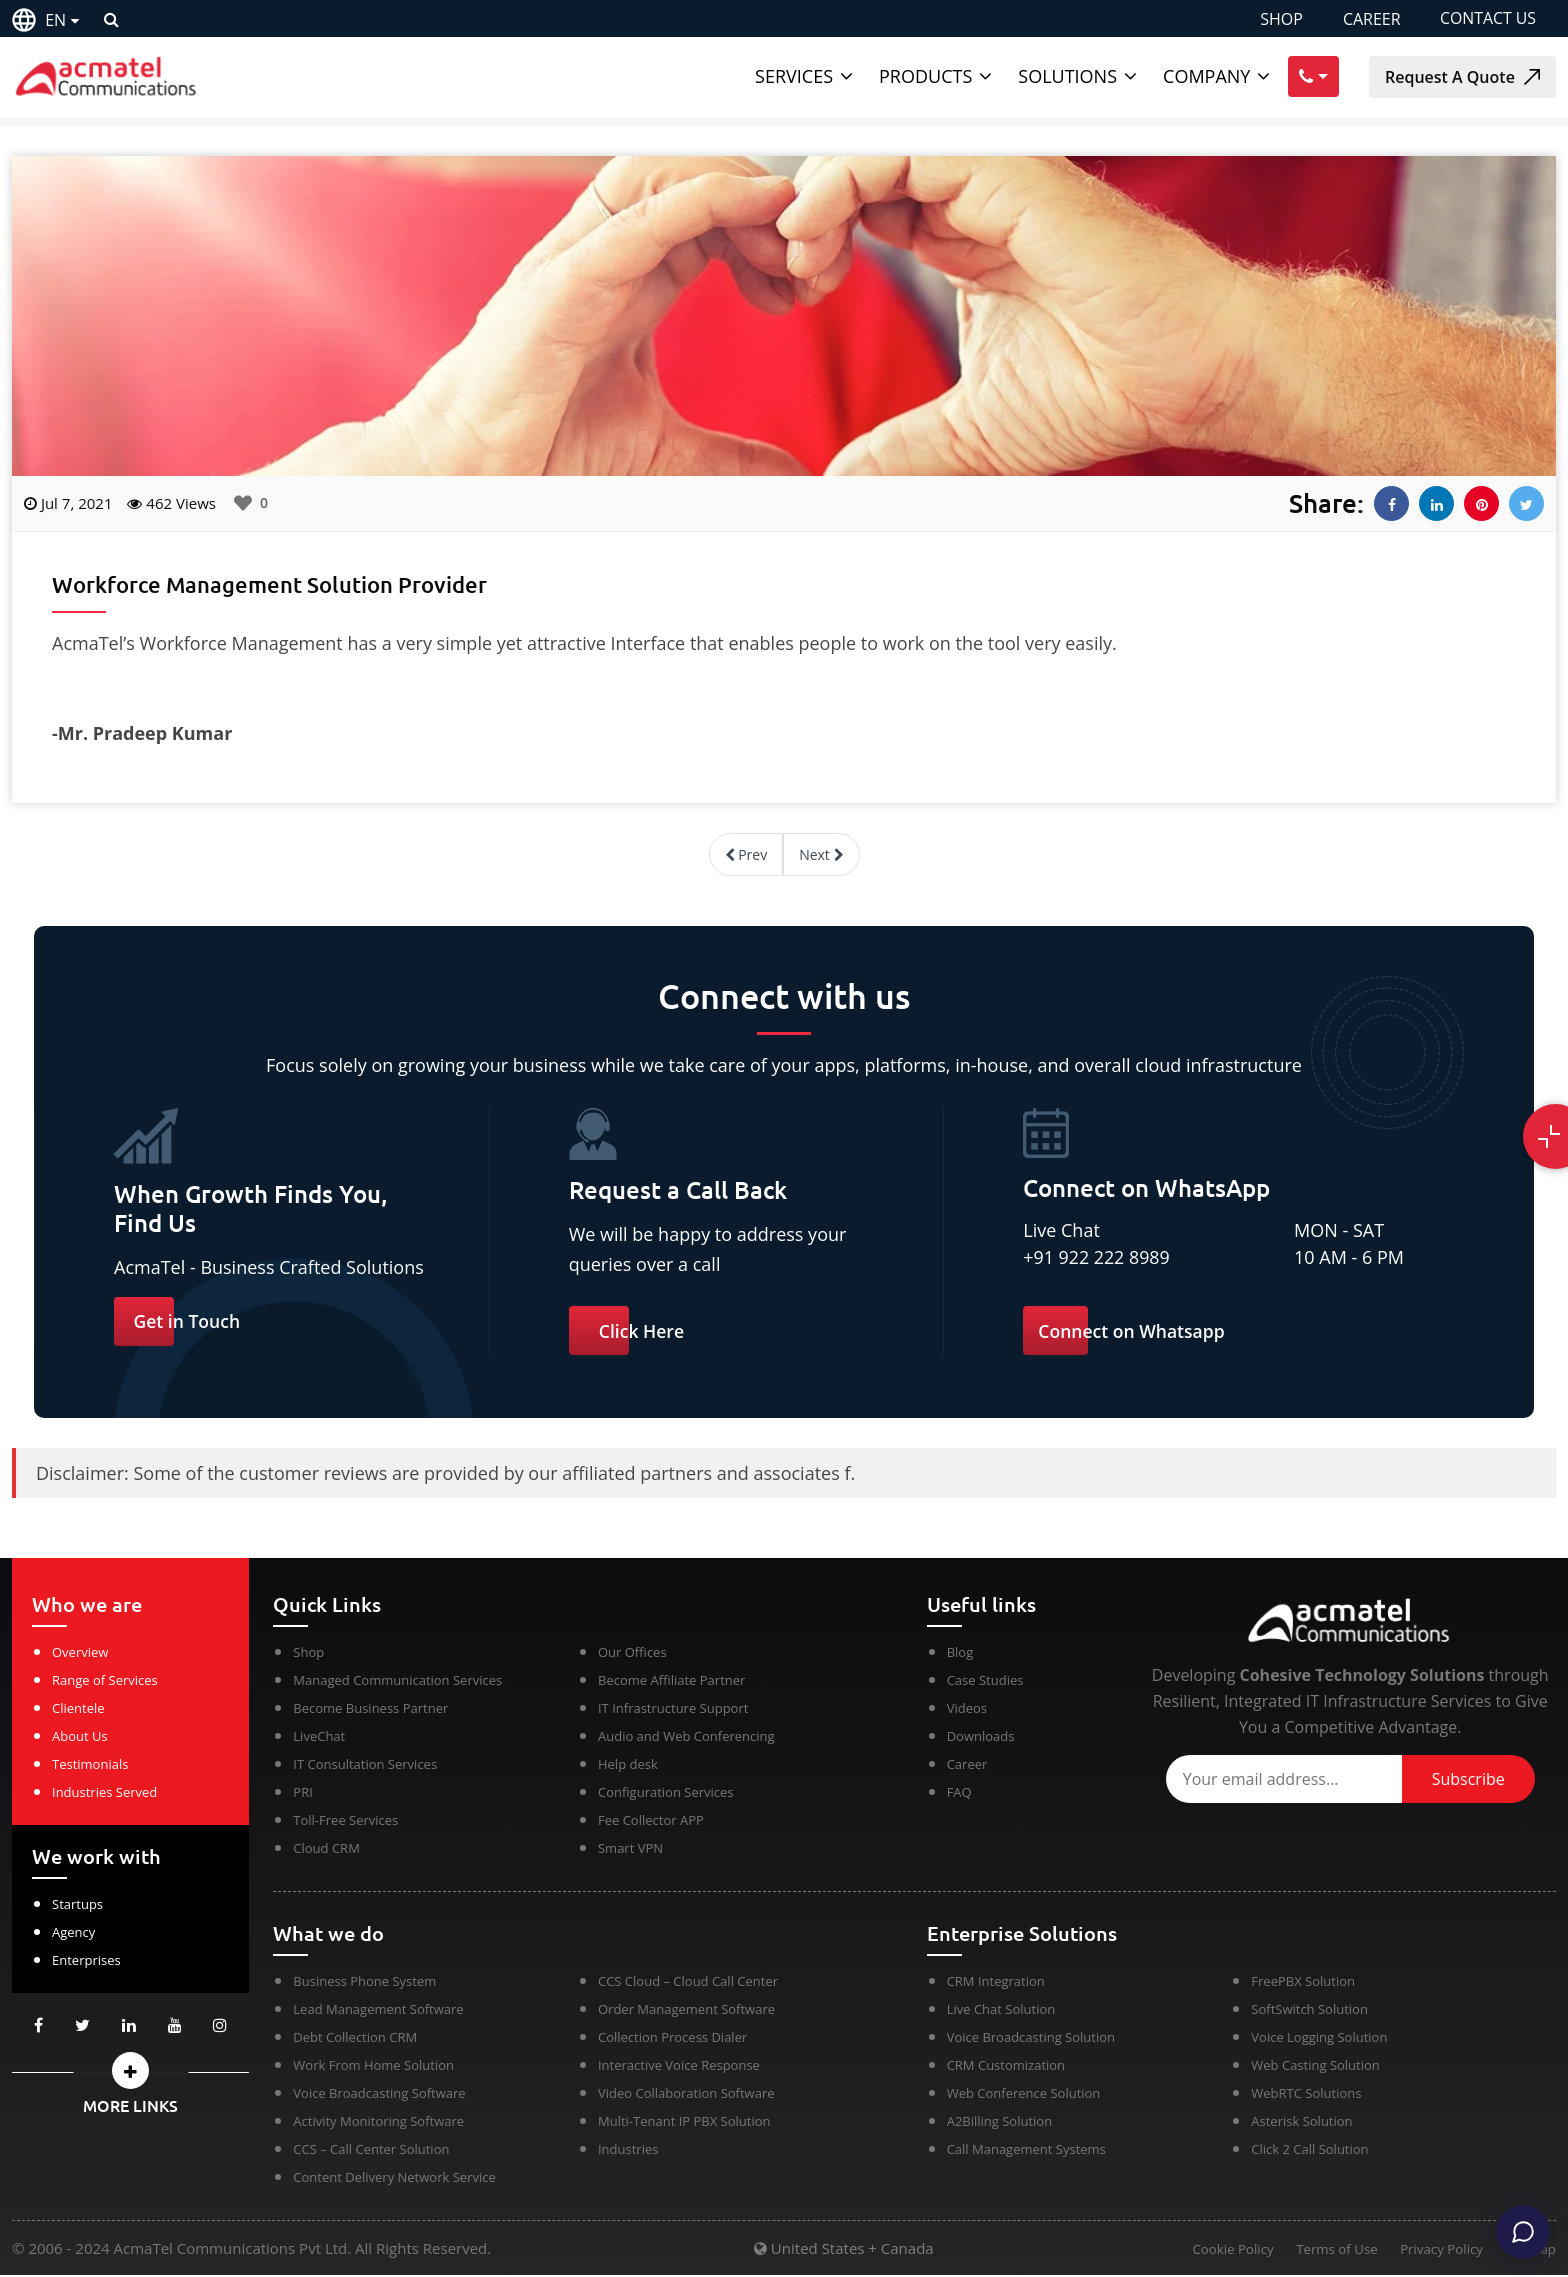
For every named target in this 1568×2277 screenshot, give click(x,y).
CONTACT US (1487, 19)
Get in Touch (188, 1322)
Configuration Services (666, 1794)
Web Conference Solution (1024, 2095)
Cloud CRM (326, 1850)
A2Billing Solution (1000, 2123)
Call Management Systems (1026, 2151)
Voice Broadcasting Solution (1031, 2039)
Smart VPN (630, 1850)
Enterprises (86, 1962)
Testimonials (90, 1766)
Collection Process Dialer (672, 2039)
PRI (302, 1794)
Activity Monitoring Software (378, 2123)
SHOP (1280, 19)
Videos (967, 1710)
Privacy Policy (1437, 2251)
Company (1206, 76)
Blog (960, 1654)
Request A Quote (1462, 77)
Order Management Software (686, 2011)
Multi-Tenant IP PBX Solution (684, 2123)
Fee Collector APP (651, 1822)
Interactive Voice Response (679, 2067)
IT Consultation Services (365, 1766)
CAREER (1370, 19)
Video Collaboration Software (686, 2095)
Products (925, 76)
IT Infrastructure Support (673, 1710)
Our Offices (632, 1654)
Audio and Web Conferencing (686, 1738)
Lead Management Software (378, 2011)
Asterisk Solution (1301, 2123)
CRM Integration (996, 1983)
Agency (73, 1934)
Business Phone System (364, 1983)
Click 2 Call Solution (1309, 2151)
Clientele (78, 1710)
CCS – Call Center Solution (371, 2151)
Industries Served (104, 1794)
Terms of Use (1329, 2251)
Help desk (628, 1766)
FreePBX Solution (1303, 1983)
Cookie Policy (1222, 2251)
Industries (628, 2151)
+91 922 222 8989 (1097, 1257)
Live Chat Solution (1001, 2011)
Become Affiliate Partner (671, 1682)
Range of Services (105, 1682)
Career (967, 1766)
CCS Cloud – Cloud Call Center (688, 1983)
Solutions (1067, 76)
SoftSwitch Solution (1309, 2011)
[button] (130, 2072)
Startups (77, 1906)
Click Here (643, 1331)
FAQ (959, 1794)
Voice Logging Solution (1319, 2039)
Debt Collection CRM (355, 2039)
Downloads (981, 1738)
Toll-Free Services (345, 1822)
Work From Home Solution (373, 2067)
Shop (308, 1654)
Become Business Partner (370, 1710)
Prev (746, 854)
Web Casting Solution (1315, 2067)
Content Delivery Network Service (394, 2179)
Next (821, 854)
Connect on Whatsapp (1133, 1331)
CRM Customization (1006, 2067)
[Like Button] (243, 503)
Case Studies (985, 1682)
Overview (80, 1654)
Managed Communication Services (397, 1682)
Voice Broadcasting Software (379, 2095)
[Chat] (1520, 2229)
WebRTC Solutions (1306, 2095)
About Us (80, 1738)
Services (794, 76)
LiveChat (319, 1738)
